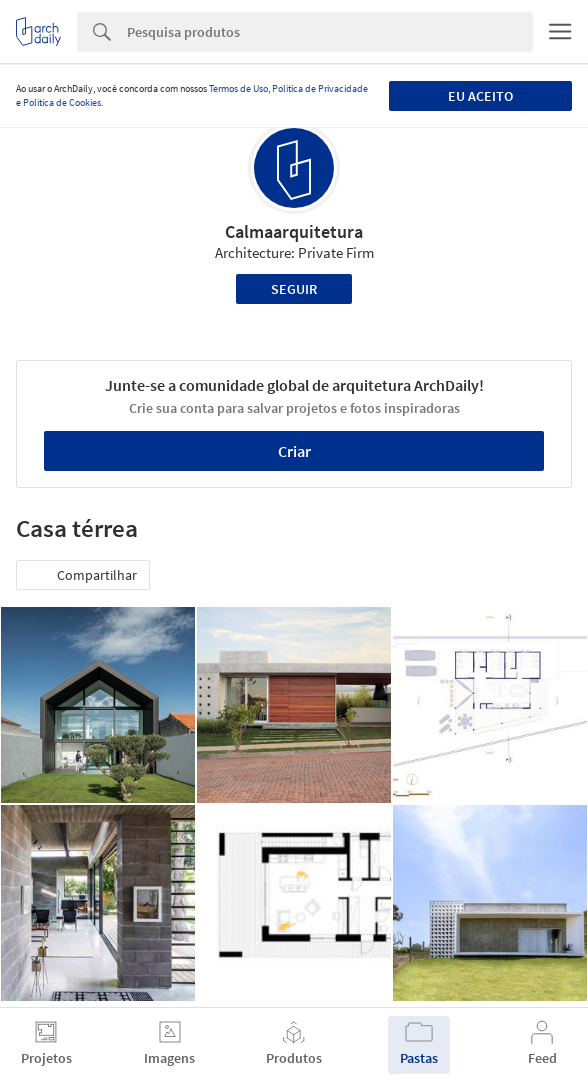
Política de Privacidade (320, 88)
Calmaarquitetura (294, 231)
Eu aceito (480, 96)
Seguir (294, 289)
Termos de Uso (238, 88)
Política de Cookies (62, 102)
